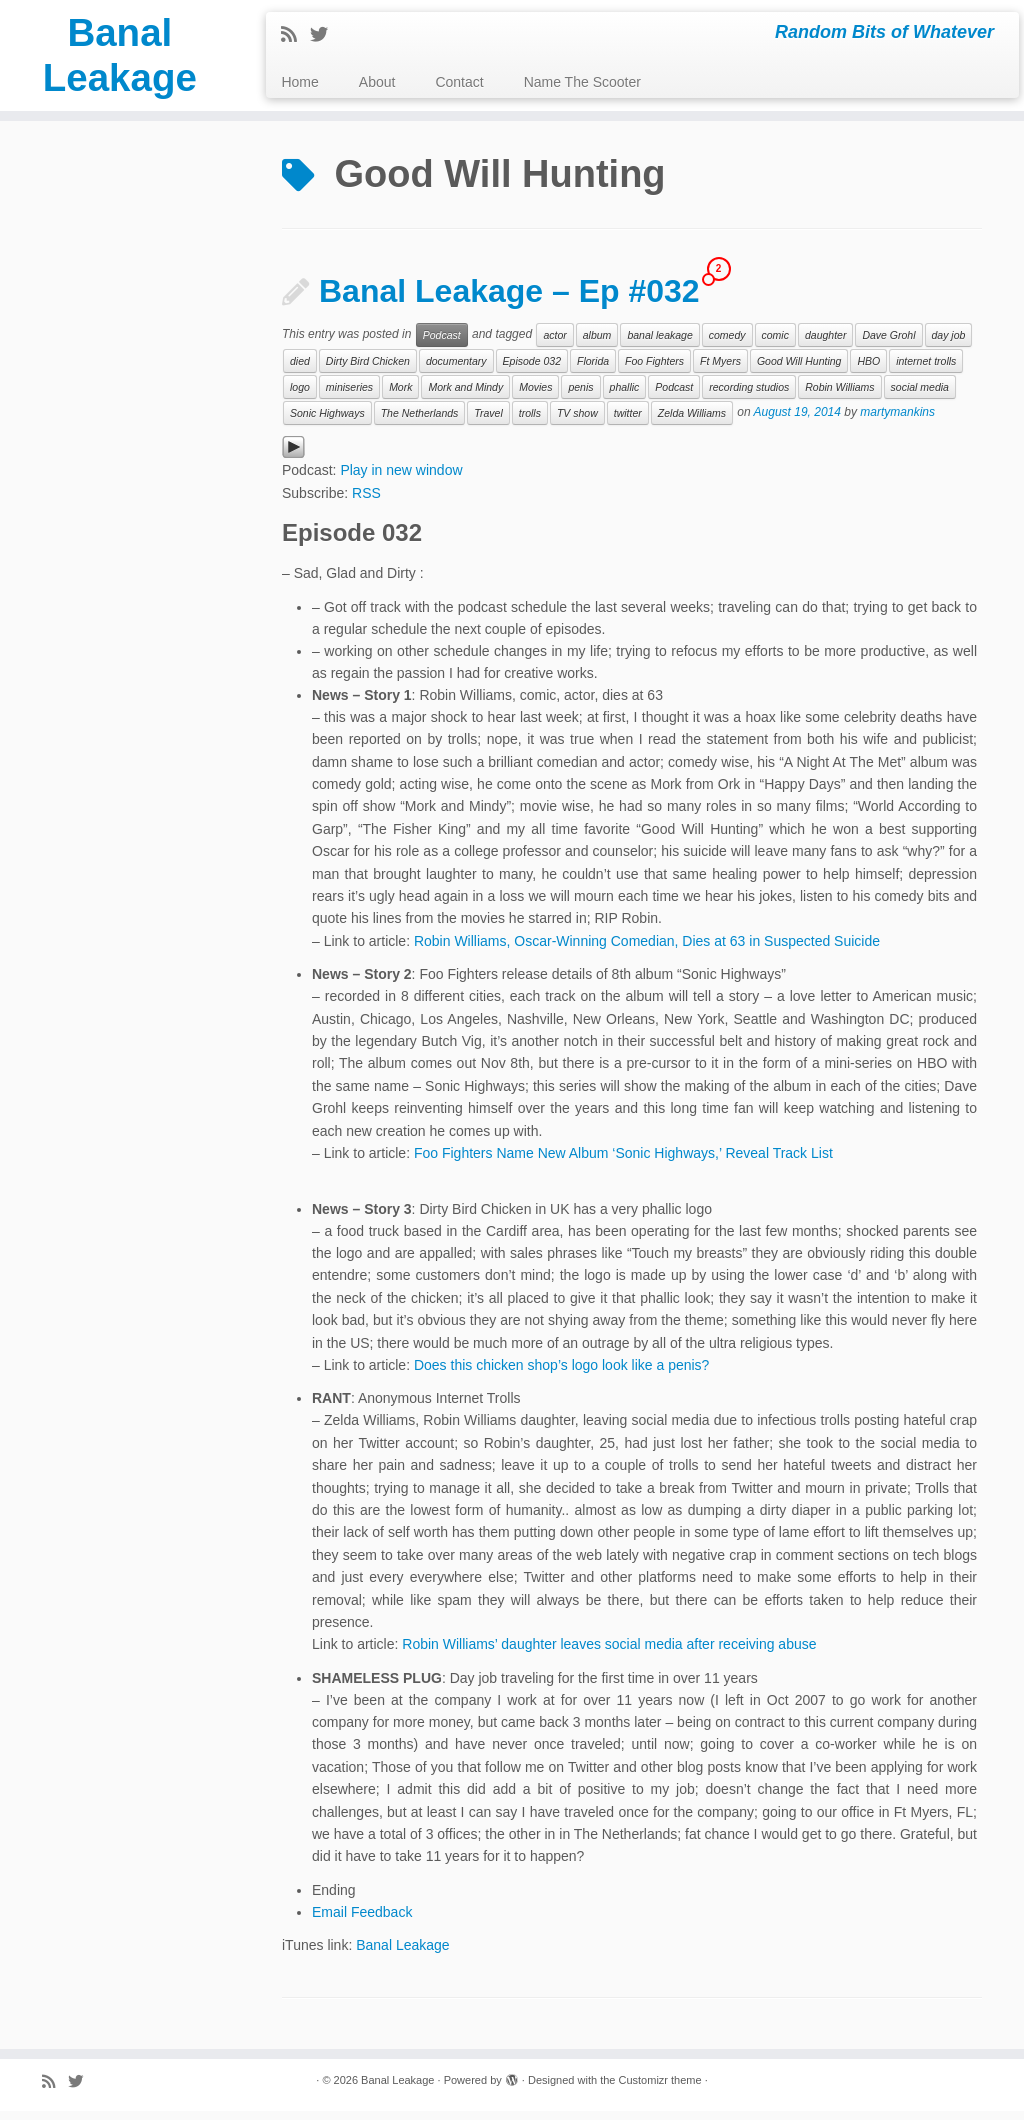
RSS (366, 502)
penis (580, 396)
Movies (535, 396)
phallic (625, 396)
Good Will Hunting (799, 370)
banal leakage (659, 344)
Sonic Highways (327, 422)
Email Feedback (362, 1920)
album (597, 344)
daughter (825, 344)
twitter (628, 422)
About (377, 82)
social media (920, 396)
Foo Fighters (654, 370)
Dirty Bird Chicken (368, 370)
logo (300, 396)
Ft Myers (720, 370)
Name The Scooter (582, 82)
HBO (868, 370)
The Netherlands (420, 422)
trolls (530, 422)
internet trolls (926, 370)
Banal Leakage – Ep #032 (509, 300)
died (300, 370)
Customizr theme (659, 2089)
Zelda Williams (692, 422)
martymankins (897, 421)
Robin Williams (839, 396)
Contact (459, 82)
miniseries (349, 396)
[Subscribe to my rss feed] (295, 35)
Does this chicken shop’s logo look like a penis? (561, 1374)
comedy (727, 344)
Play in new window (401, 478)
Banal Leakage (120, 59)
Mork (400, 396)
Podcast (442, 344)
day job (949, 344)
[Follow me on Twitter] (325, 35)
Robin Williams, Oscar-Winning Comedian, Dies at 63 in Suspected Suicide (647, 949)
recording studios (749, 396)
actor (554, 344)
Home (299, 82)
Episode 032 (532, 370)
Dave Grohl (888, 344)
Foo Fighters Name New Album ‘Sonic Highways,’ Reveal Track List (623, 1162)
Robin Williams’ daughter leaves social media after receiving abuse (609, 1653)
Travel (488, 422)
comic (775, 344)
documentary (456, 370)
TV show (577, 422)
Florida (593, 370)
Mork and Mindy (465, 396)
